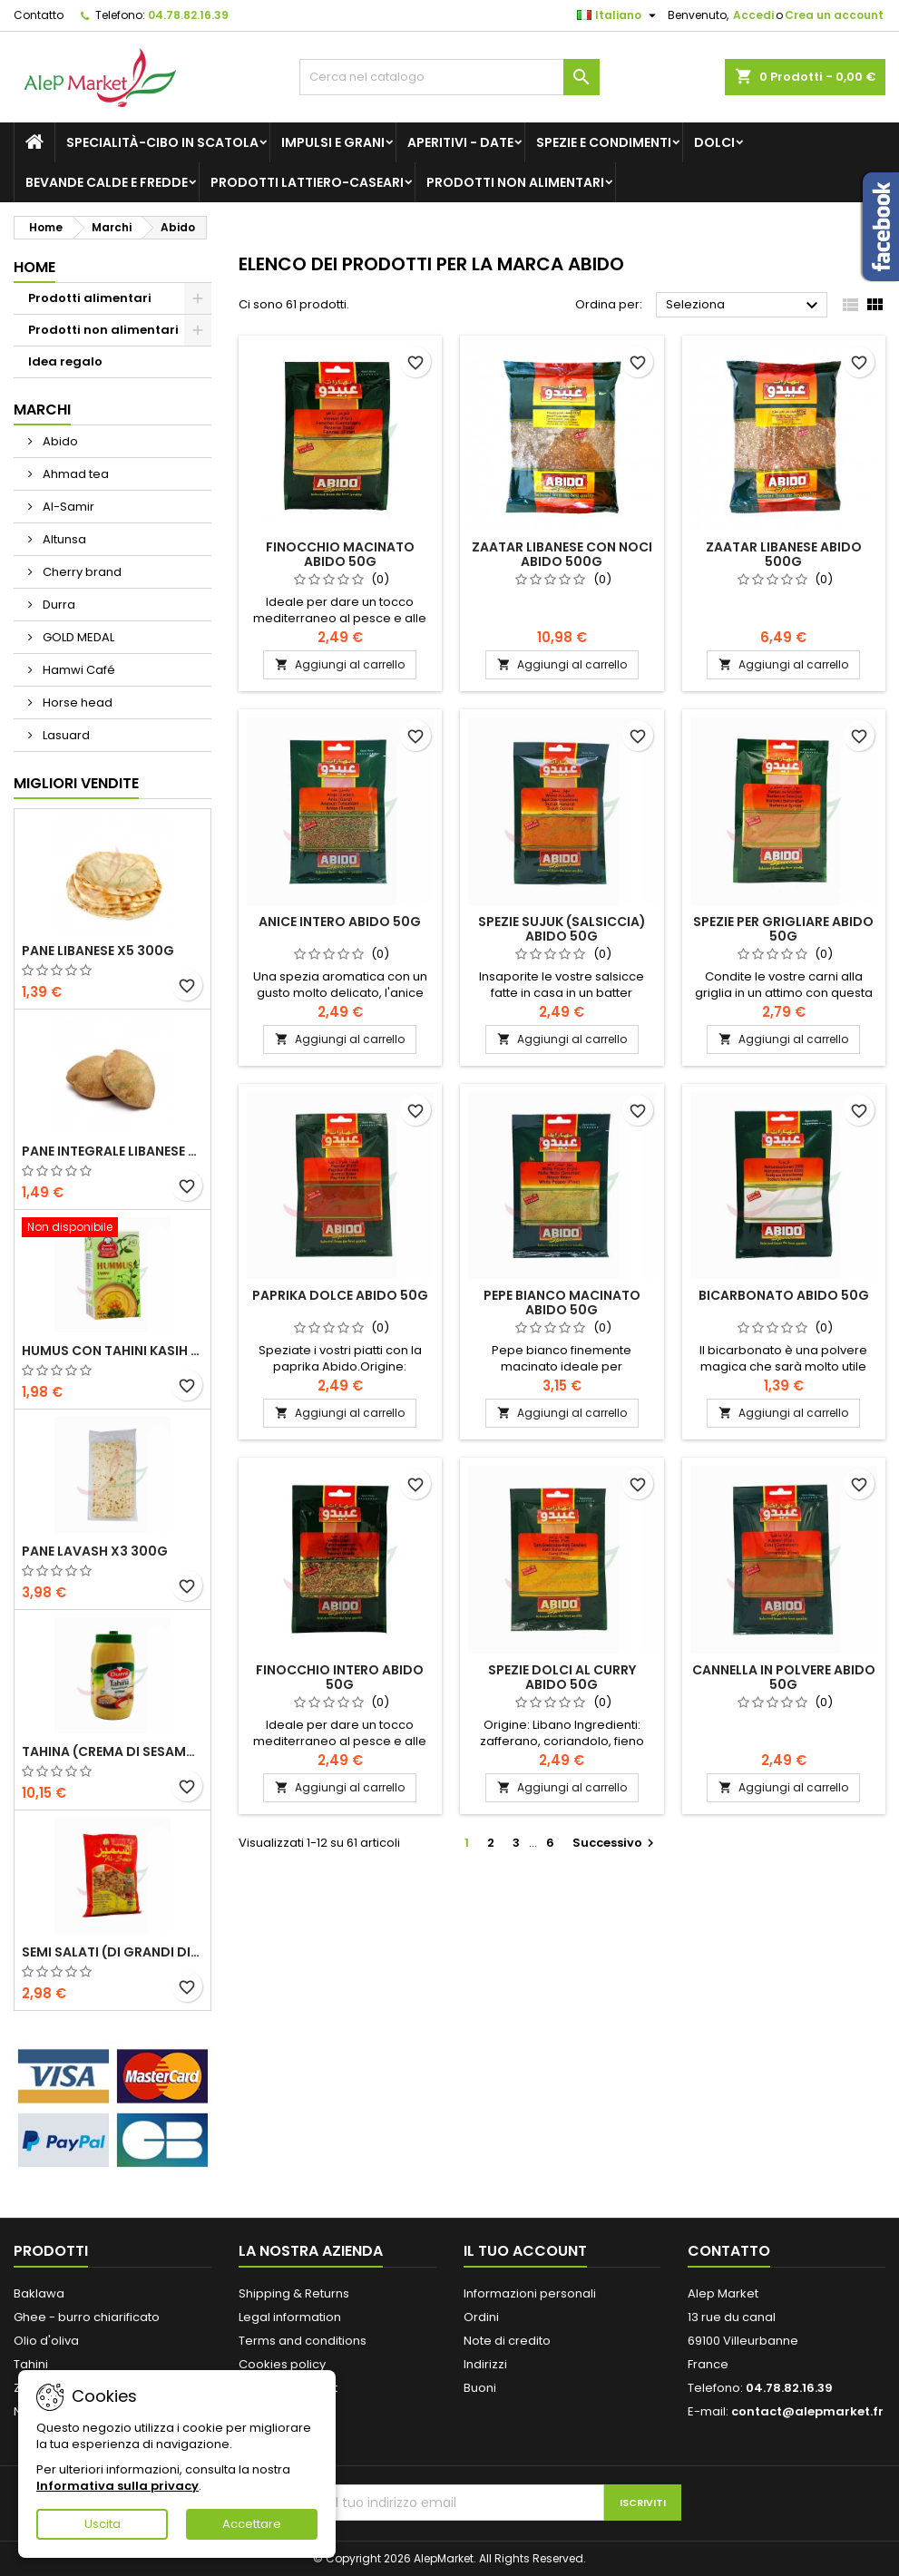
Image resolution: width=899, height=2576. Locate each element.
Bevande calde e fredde (106, 182)
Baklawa (39, 2293)
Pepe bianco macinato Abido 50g (562, 1302)
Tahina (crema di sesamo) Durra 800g (112, 1751)
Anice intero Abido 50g (340, 921)
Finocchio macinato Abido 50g (340, 554)
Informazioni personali (530, 2293)
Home (34, 267)
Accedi (753, 15)
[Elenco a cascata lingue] (618, 15)
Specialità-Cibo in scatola (162, 142)
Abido (59, 441)
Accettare (251, 2523)
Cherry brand (81, 572)
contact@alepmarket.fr (807, 2411)
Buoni (480, 2387)
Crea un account (834, 15)
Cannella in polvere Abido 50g (783, 1677)
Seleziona (744, 306)
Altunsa (63, 539)
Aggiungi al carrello (340, 664)
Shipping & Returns (294, 2293)
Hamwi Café (77, 669)
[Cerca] (449, 77)
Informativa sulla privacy (117, 2485)
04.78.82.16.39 (188, 15)
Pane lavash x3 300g (95, 1551)
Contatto (39, 15)
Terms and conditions (302, 2340)
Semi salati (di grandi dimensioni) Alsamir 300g (112, 1952)
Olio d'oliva (46, 2340)
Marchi (42, 409)
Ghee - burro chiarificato (87, 2317)
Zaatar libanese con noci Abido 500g (562, 554)
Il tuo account (525, 2250)
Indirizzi (485, 2364)
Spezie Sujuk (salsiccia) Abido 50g (562, 928)
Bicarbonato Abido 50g (784, 1295)
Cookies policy (282, 2364)
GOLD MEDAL (77, 637)
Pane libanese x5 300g (98, 950)
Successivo (615, 1842)
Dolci (714, 142)
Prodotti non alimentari (515, 182)
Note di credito (507, 2340)
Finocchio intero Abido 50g (340, 1677)
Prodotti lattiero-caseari (307, 182)
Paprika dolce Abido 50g (340, 1295)
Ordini (481, 2317)
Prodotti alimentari (89, 298)
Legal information (290, 2317)
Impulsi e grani (333, 142)
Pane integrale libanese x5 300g (112, 1151)
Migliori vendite (76, 783)
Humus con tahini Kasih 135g (112, 1350)
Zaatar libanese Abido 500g (784, 554)
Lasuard (65, 735)
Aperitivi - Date (460, 142)
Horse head (76, 702)
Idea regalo (65, 361)
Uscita (102, 2523)
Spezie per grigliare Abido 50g (783, 928)
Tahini (31, 2364)
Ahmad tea (74, 474)
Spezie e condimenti (603, 142)
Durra (57, 604)
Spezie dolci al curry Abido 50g (562, 1677)
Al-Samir (67, 506)
